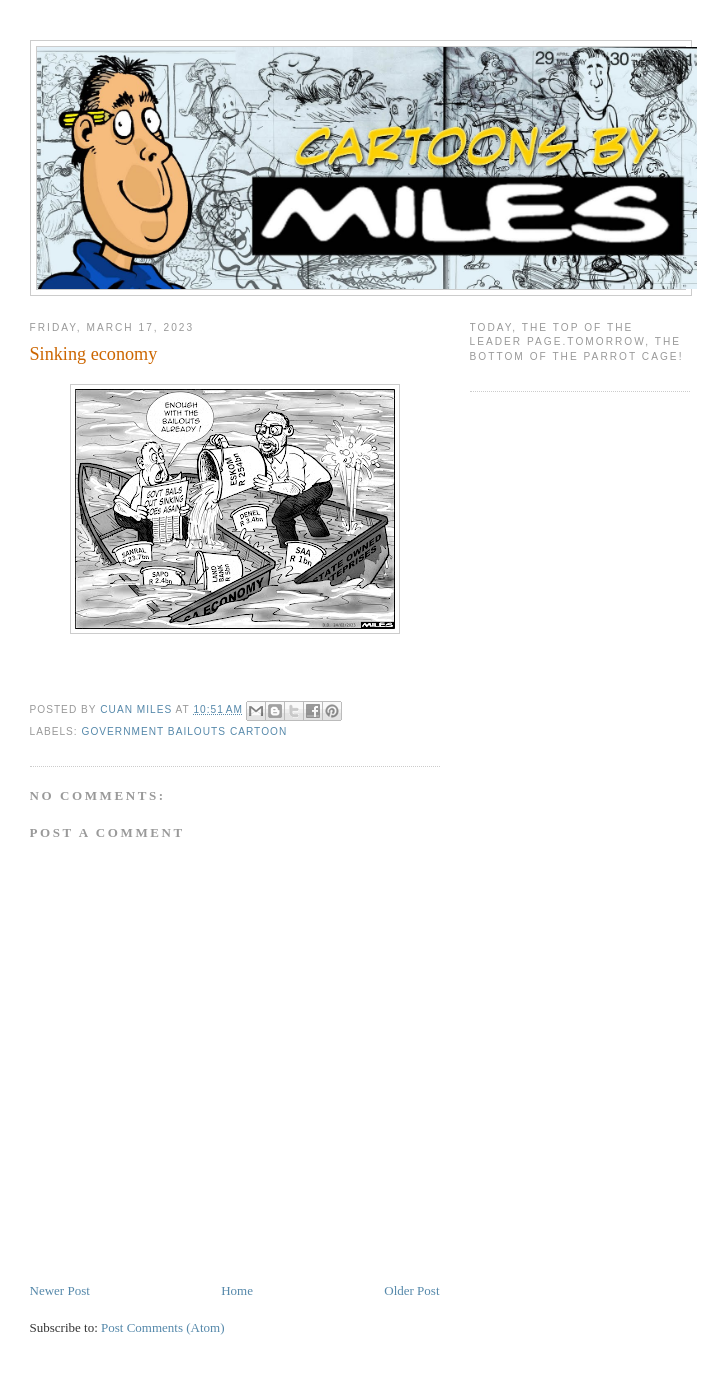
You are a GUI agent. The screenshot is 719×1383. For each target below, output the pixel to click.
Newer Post (60, 1290)
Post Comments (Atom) (163, 1327)
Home (237, 1290)
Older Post (411, 1290)
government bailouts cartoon (185, 731)
